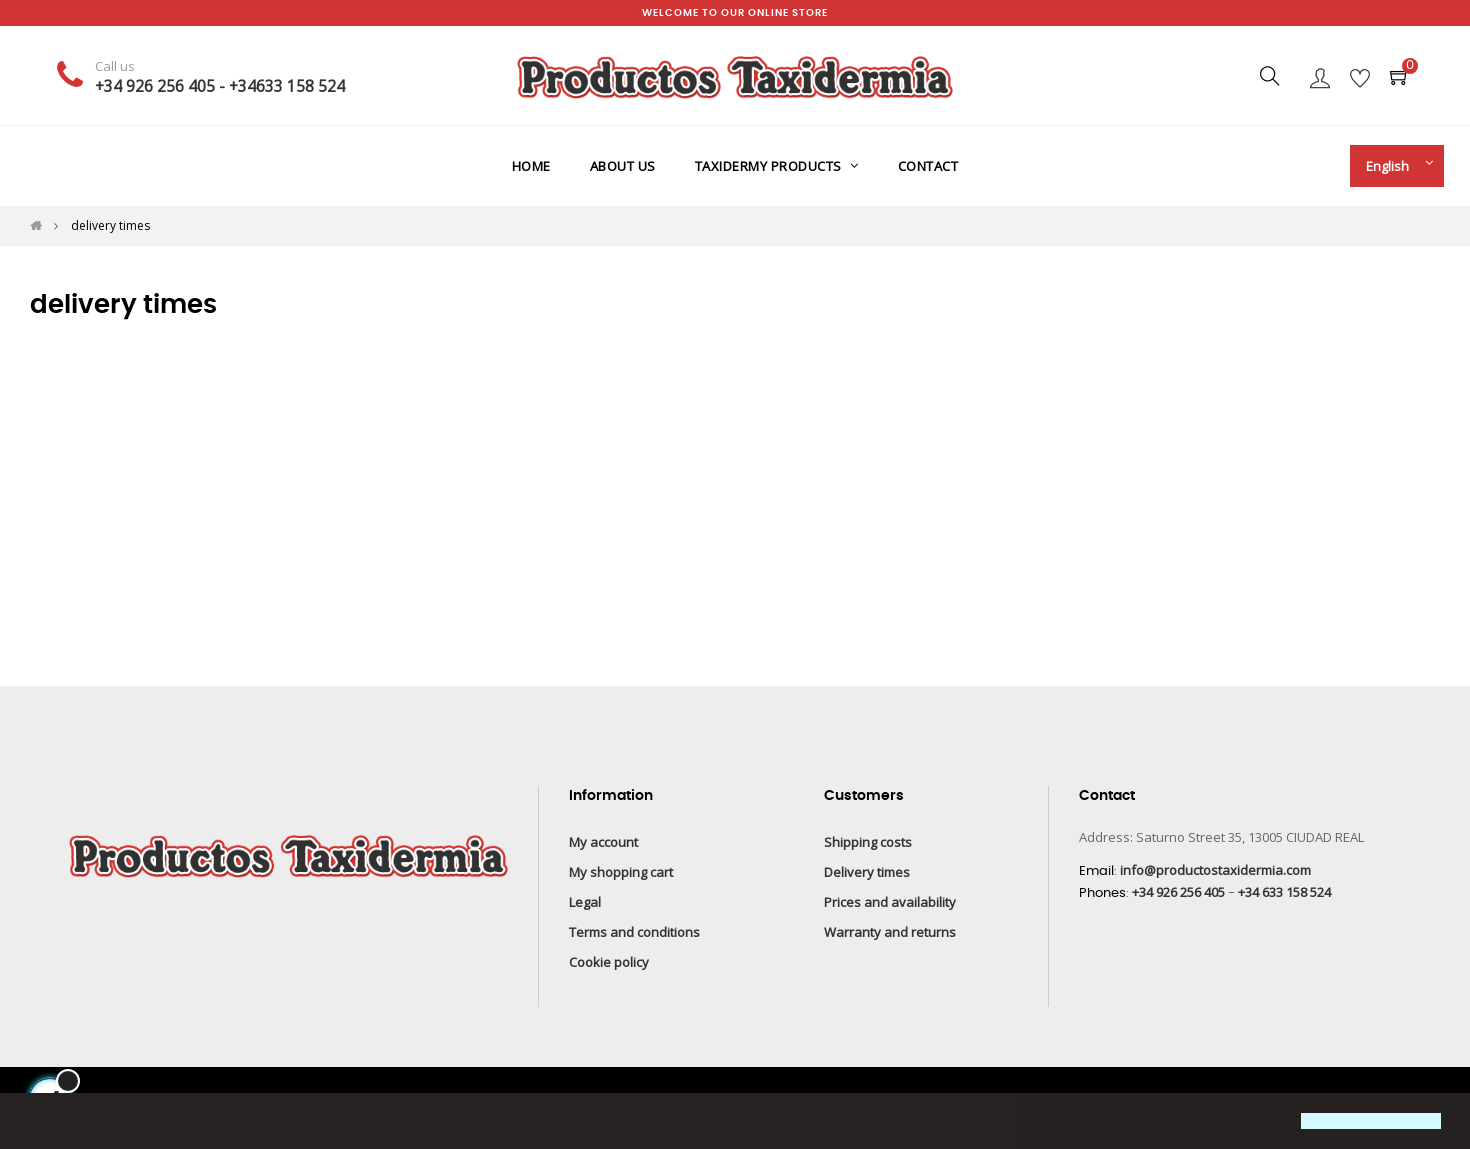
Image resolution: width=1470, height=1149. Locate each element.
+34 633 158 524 (1284, 892)
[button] (32, 1123)
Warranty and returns (890, 932)
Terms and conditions (634, 932)
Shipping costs (868, 842)
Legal (585, 902)
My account (603, 842)
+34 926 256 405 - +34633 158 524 (220, 86)
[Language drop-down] (1392, 166)
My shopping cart (621, 872)
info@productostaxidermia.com (1215, 870)
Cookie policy (609, 962)
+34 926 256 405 (1178, 892)
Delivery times (867, 872)
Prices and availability (890, 902)
